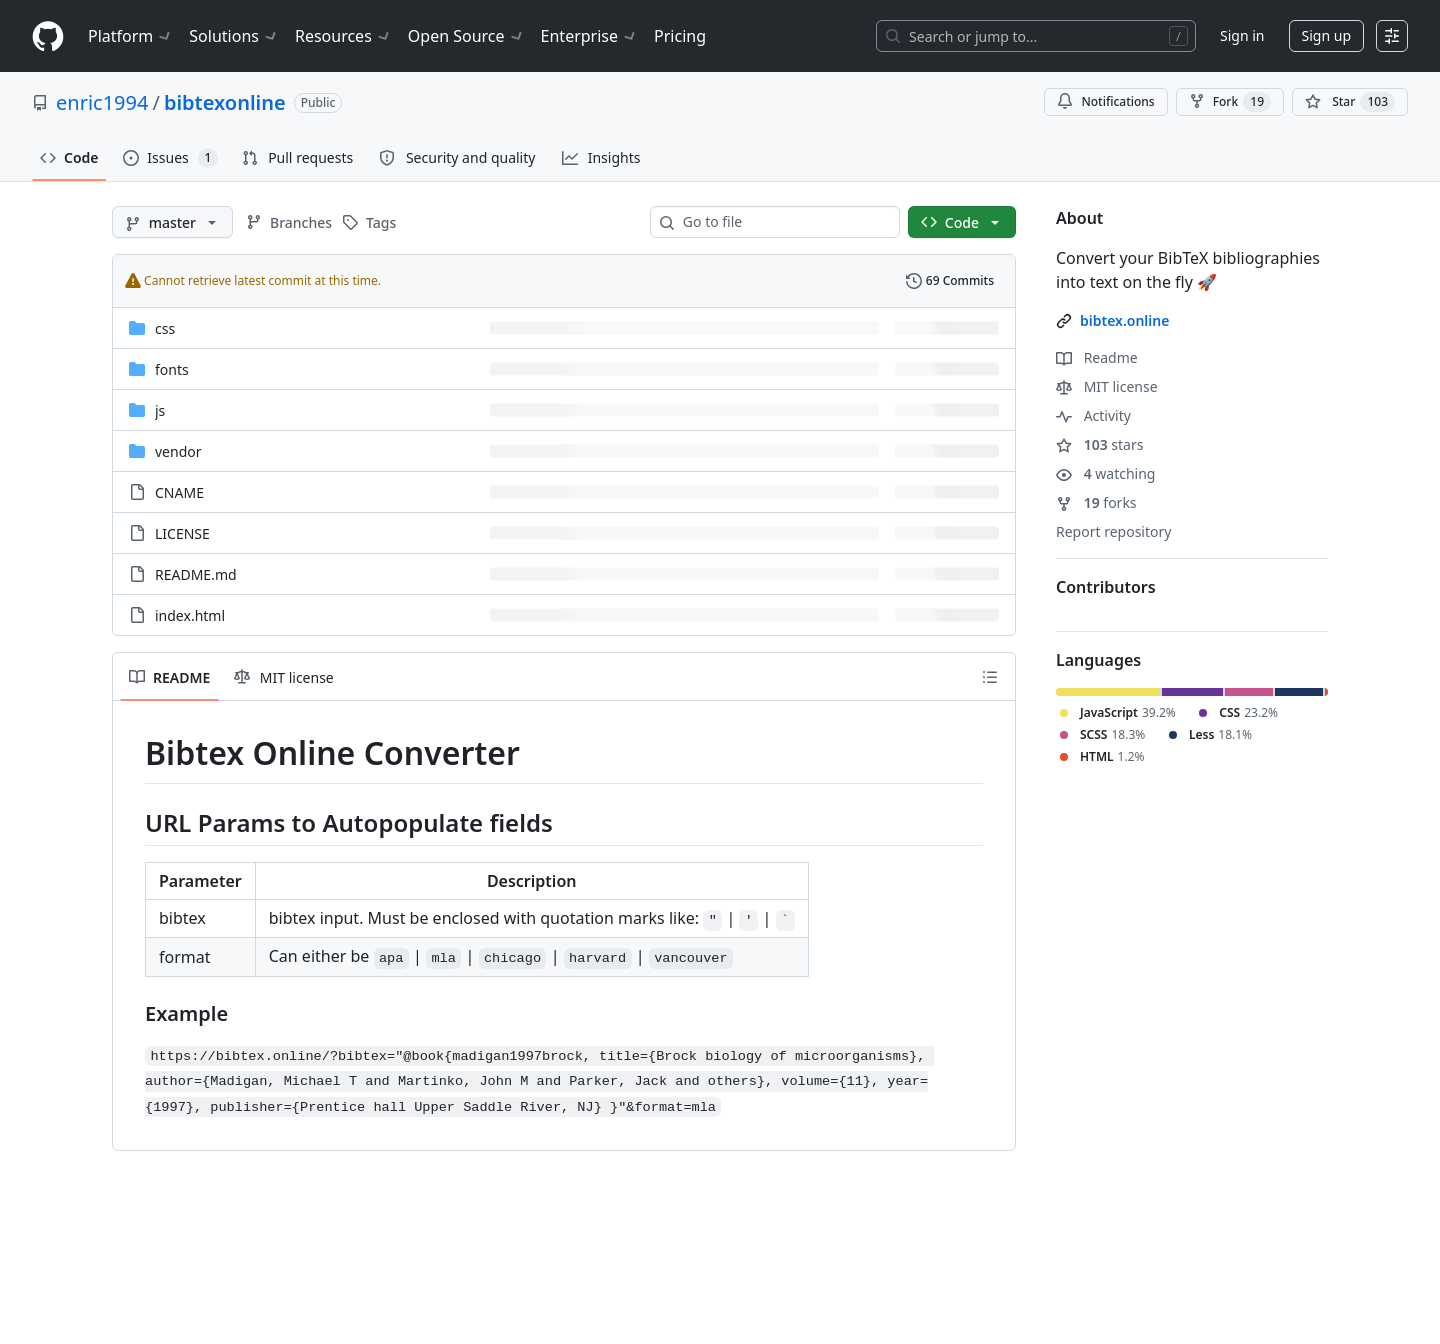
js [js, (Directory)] (160, 410)
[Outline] (990, 677)
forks (1096, 502)
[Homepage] (48, 36)
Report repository (1113, 531)
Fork (1230, 102)
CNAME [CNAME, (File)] (179, 492)
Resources (343, 36)
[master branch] (172, 222)
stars (1099, 444)
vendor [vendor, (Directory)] (178, 451)
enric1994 (102, 102)
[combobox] (783, 222)
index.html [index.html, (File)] (190, 615)
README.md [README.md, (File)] (196, 574)
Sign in (1242, 35)
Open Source (466, 36)
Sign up (1326, 35)
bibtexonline (225, 102)
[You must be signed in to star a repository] (1350, 102)
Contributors (1106, 587)
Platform (130, 36)
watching (1105, 473)
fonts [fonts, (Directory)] (172, 369)
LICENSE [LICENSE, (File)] (182, 533)
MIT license (1107, 386)
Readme (1097, 357)
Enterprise (589, 36)
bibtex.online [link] (1124, 320)
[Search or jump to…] (1036, 36)
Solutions (234, 36)
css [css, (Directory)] (165, 328)
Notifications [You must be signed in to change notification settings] (1105, 101)
